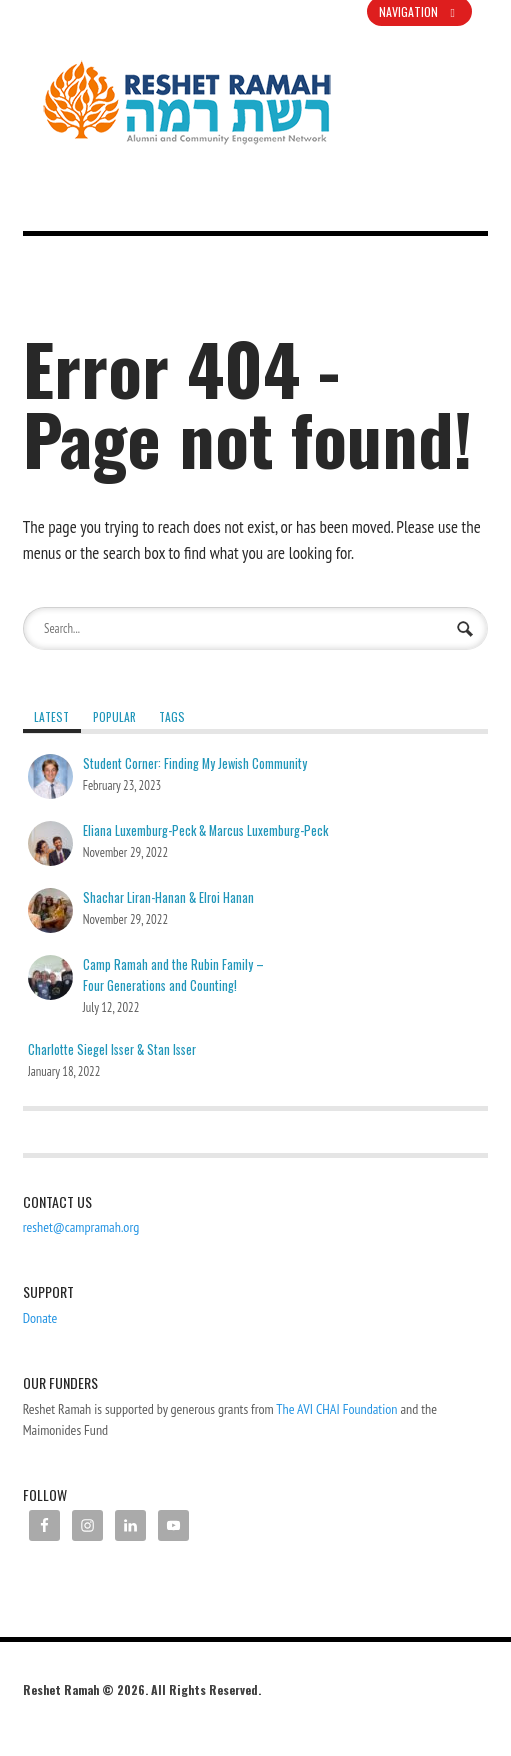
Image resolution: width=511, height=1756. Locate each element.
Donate (40, 1318)
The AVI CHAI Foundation (336, 1409)
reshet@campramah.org (81, 1227)
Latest (51, 716)
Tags (172, 716)
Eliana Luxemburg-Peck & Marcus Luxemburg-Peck (205, 830)
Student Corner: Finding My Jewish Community (195, 763)
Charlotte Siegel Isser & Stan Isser (112, 1049)
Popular (114, 716)
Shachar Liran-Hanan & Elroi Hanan (168, 897)
